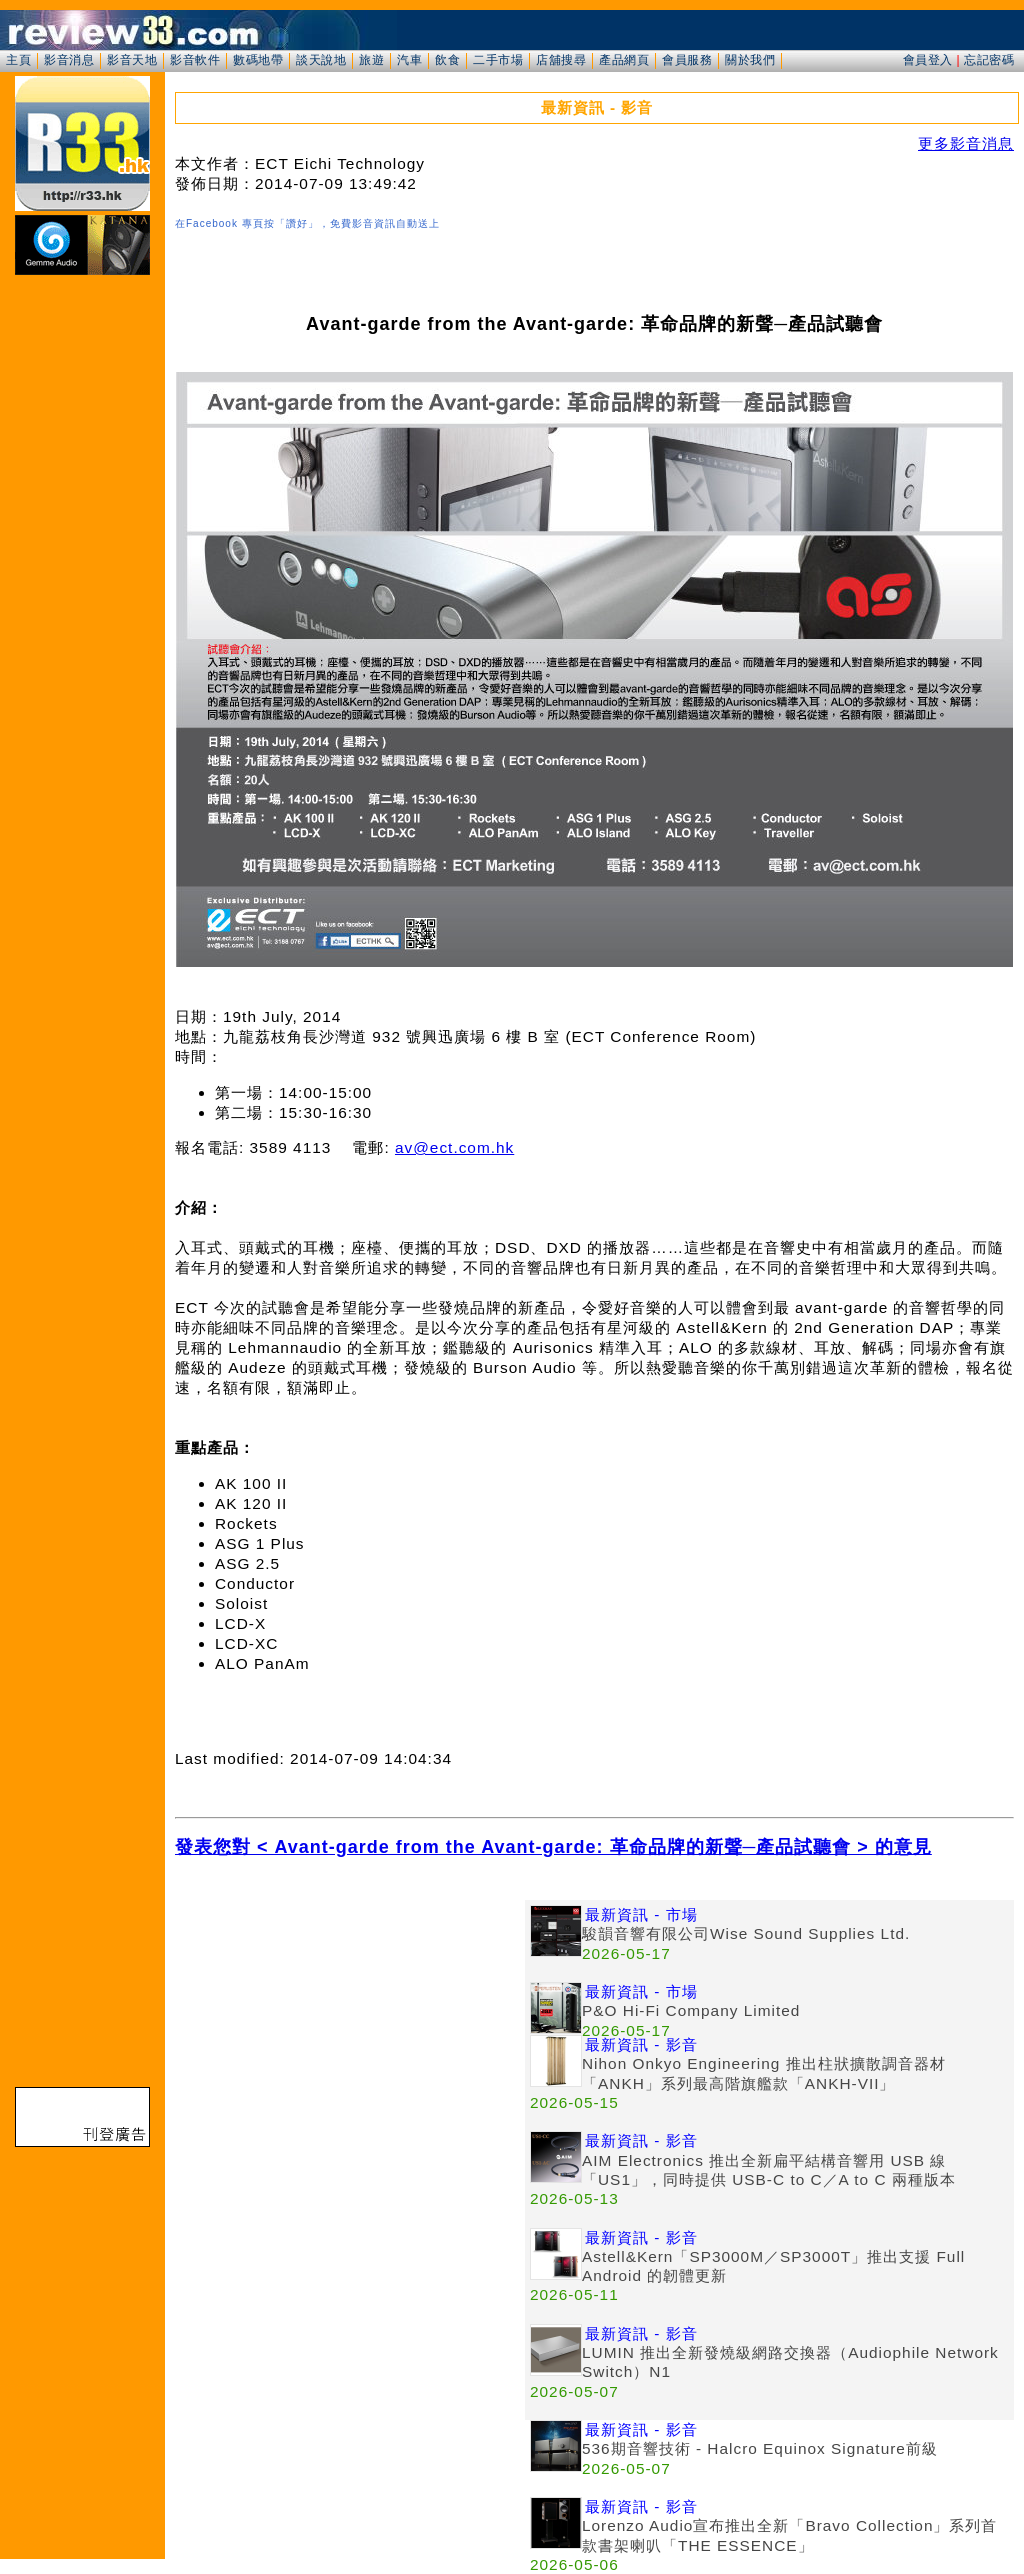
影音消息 (69, 60)
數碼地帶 (258, 60)
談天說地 (321, 60)
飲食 (447, 60)
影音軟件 (195, 60)
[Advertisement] (350, 2040)
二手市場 (498, 60)
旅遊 (371, 60)
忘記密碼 (989, 60)
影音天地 (132, 60)
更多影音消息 (966, 143)
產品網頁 (624, 60)
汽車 (409, 60)
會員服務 (687, 60)
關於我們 (750, 60)
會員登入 (928, 60)
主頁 (18, 60)
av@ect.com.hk (454, 1147)
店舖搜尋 (561, 60)
